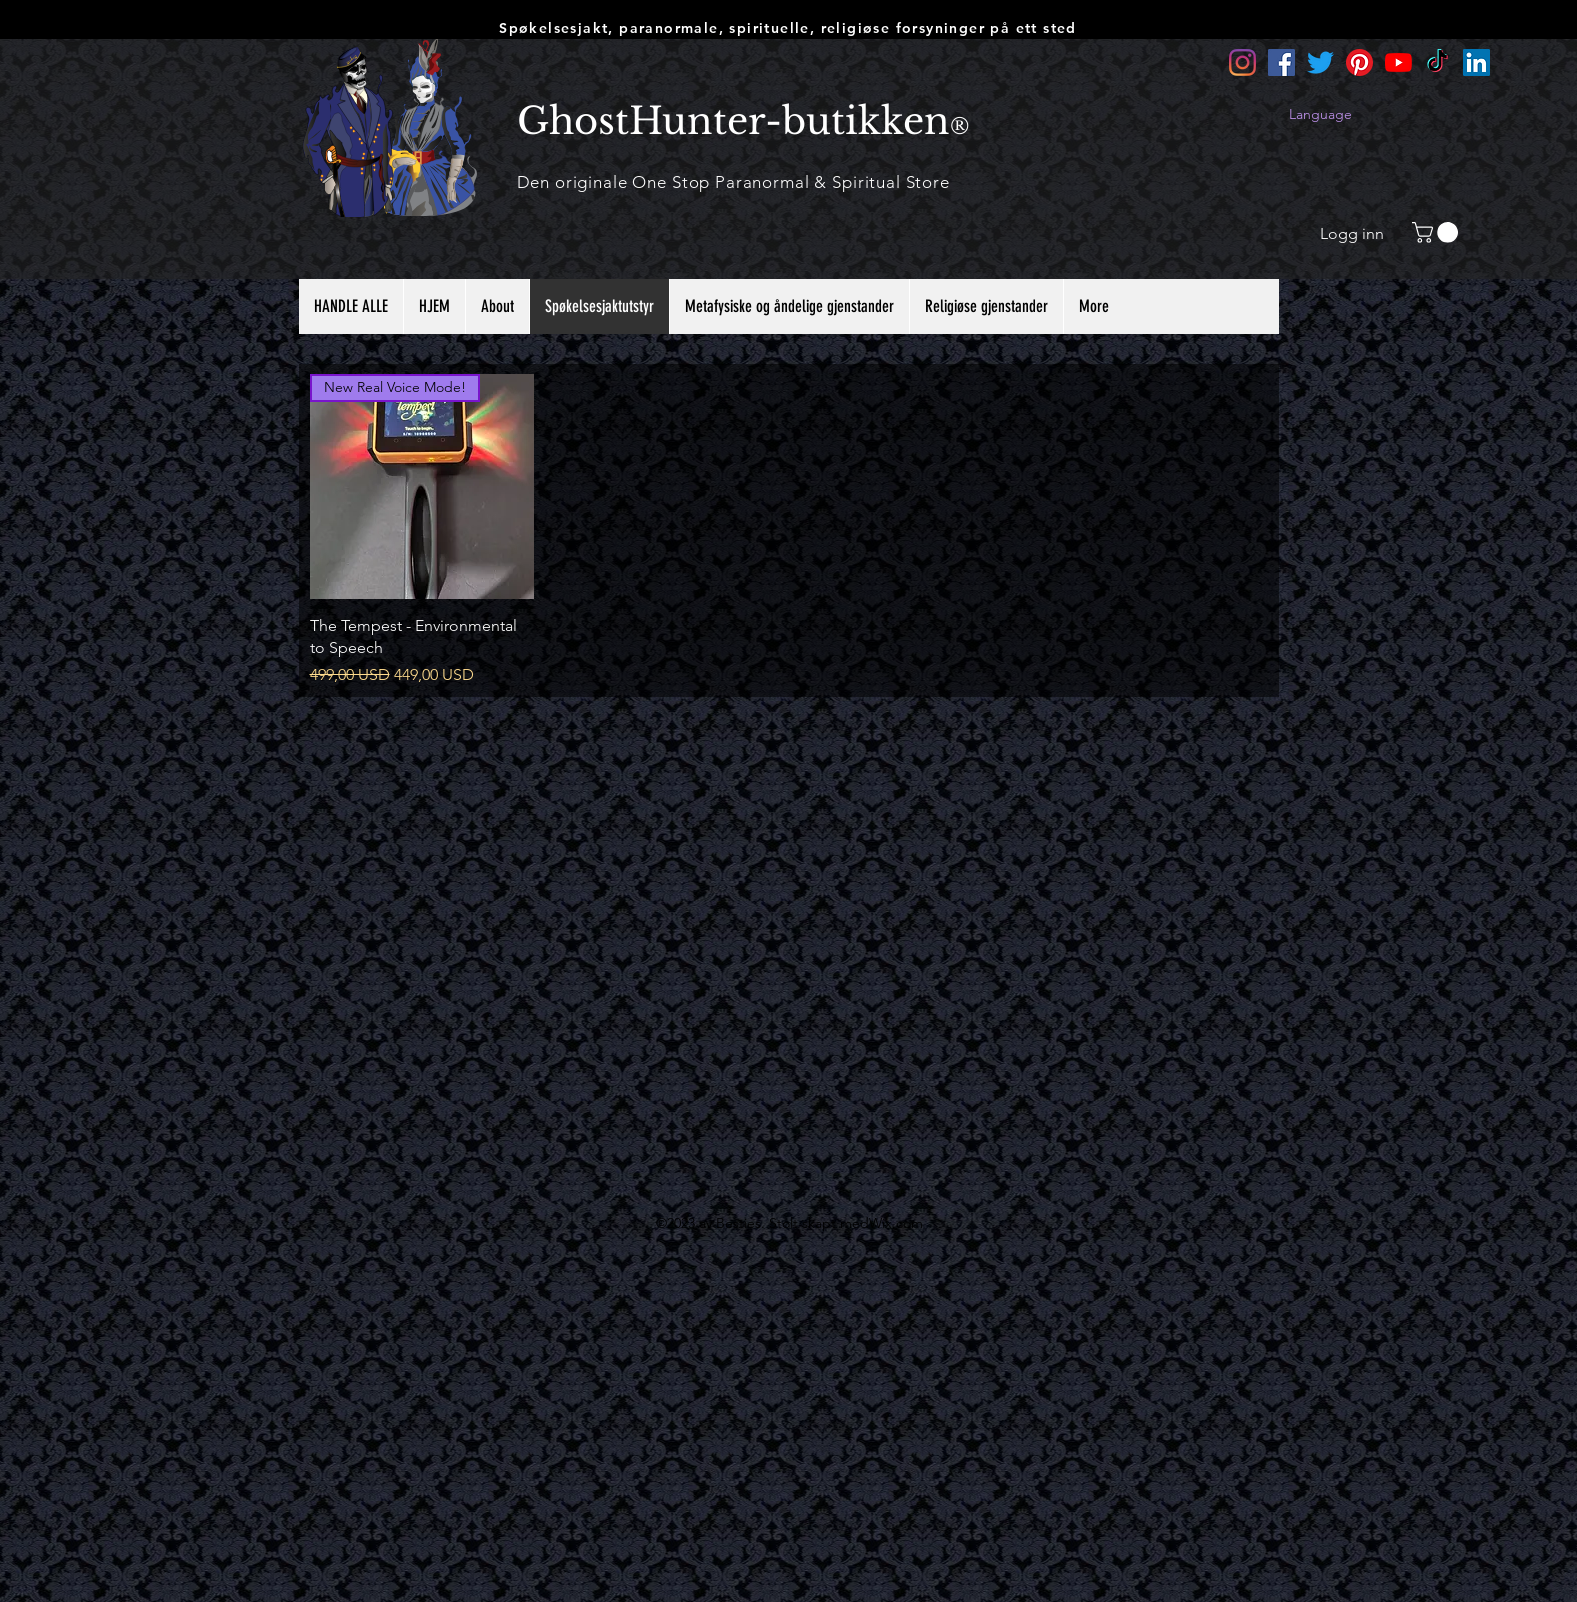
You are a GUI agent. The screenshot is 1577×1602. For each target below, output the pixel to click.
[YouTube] (1398, 62)
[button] (1437, 232)
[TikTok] (1437, 62)
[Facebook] (1281, 62)
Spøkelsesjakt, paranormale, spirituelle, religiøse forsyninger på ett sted (788, 28)
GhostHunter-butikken (733, 121)
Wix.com (896, 1223)
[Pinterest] (1359, 62)
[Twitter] (1320, 62)
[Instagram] (1242, 62)
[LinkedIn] (1476, 62)
